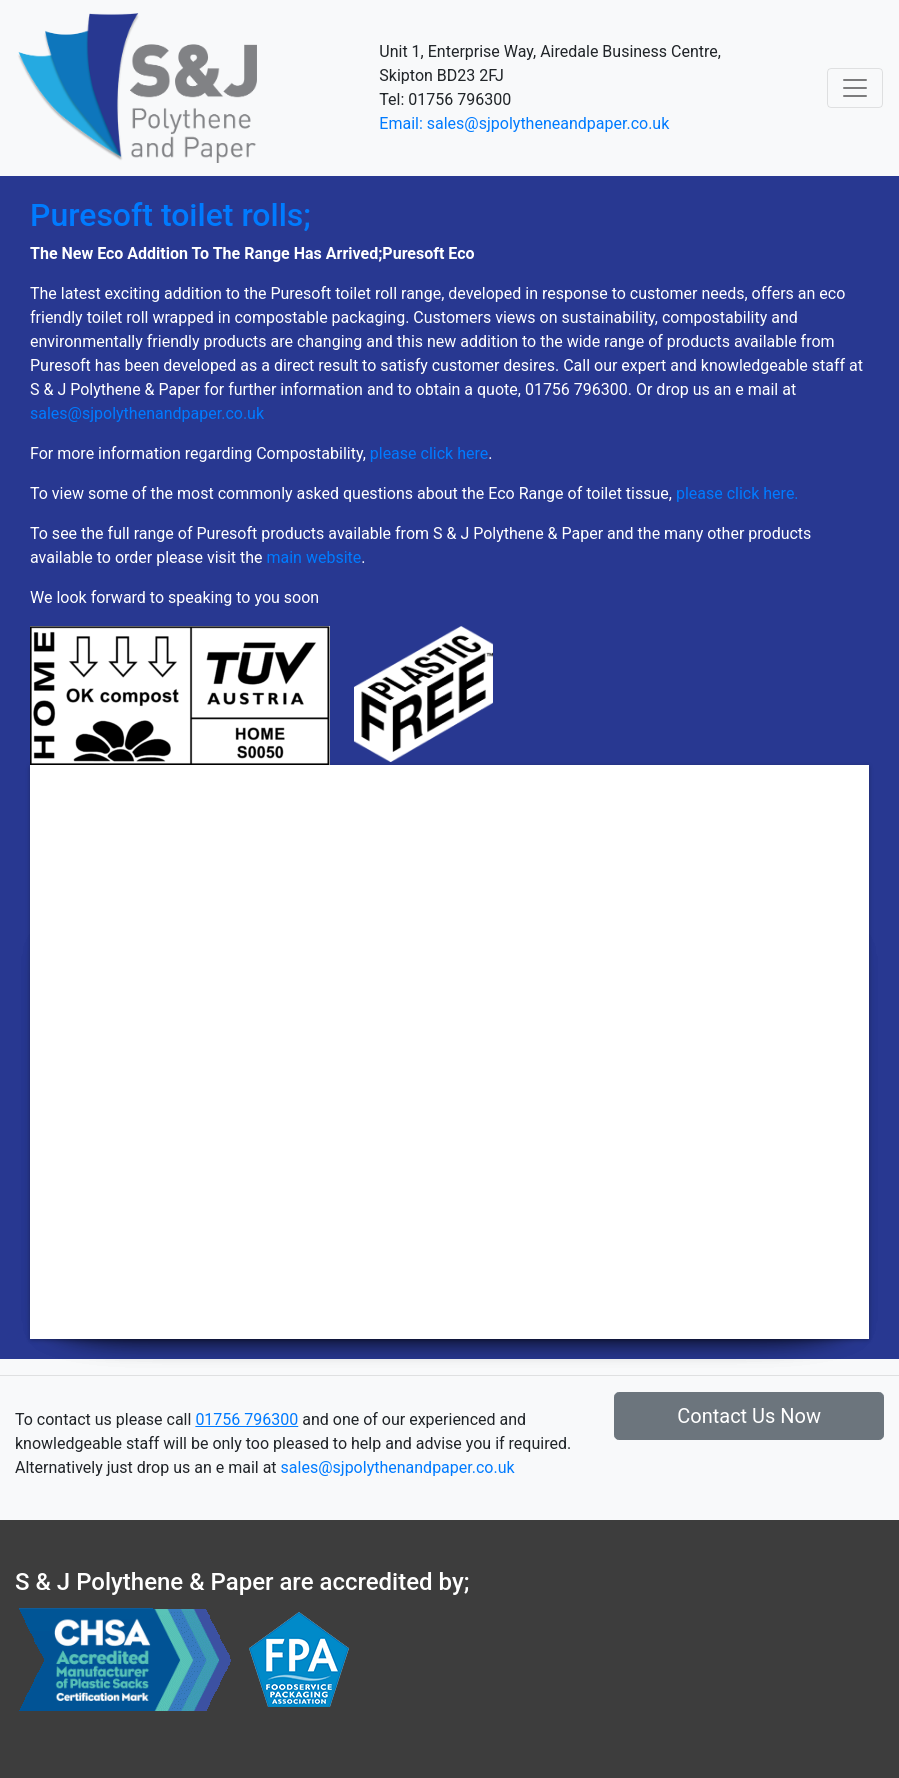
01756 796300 (246, 1419)
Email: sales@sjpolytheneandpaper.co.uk (524, 123)
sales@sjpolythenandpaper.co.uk (147, 413)
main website (313, 557)
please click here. (737, 493)
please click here (429, 453)
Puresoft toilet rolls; (170, 215)
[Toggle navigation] (855, 88)
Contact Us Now (749, 1416)
